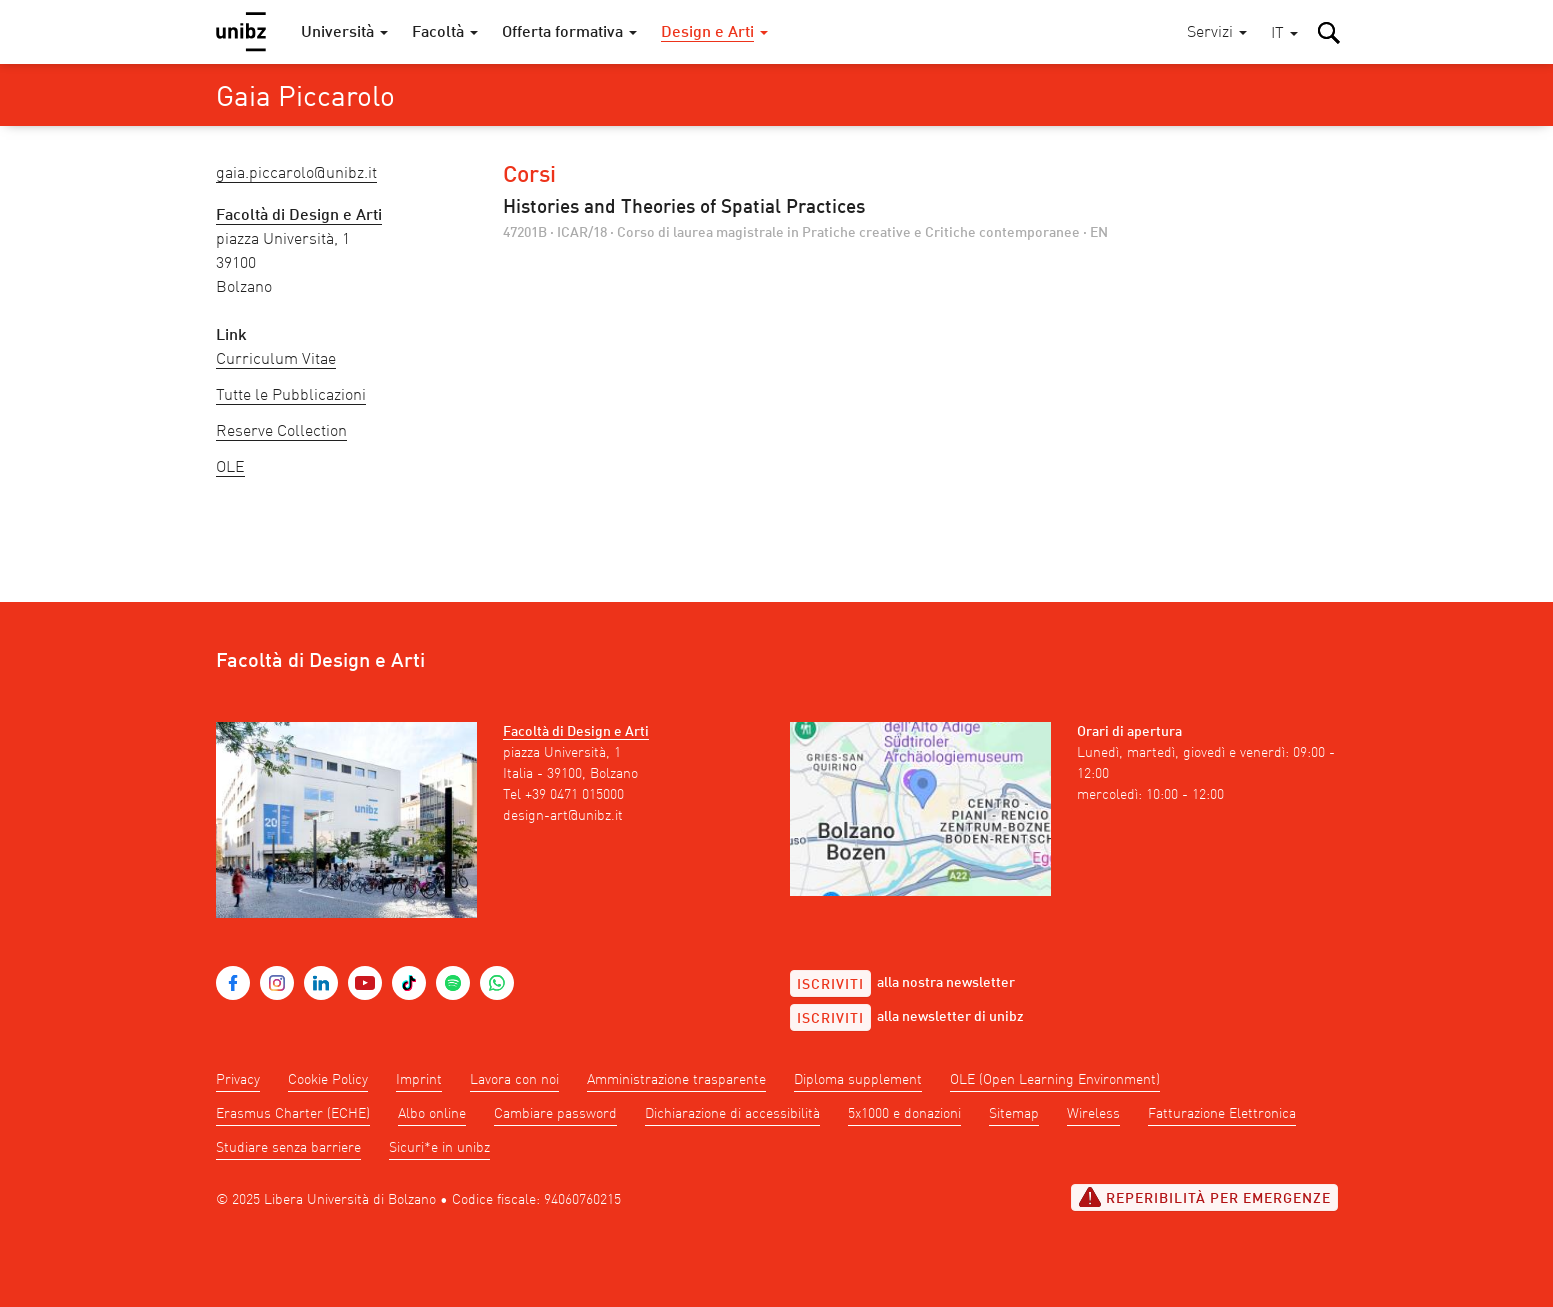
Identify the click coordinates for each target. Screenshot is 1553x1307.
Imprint (419, 1080)
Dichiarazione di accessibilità (732, 1114)
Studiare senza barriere (288, 1148)
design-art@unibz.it (563, 816)
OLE (230, 468)
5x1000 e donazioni (904, 1114)
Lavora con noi (514, 1080)
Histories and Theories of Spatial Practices (684, 208)
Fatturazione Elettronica (1222, 1114)
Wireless (1093, 1114)
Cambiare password (555, 1114)
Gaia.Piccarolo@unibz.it (296, 174)
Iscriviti (830, 985)
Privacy (238, 1080)
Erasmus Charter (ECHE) (293, 1114)
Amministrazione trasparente (676, 1080)
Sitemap (1014, 1114)
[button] (1284, 34)
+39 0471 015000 (574, 795)
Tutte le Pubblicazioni (291, 396)
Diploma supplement (858, 1080)
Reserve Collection (281, 432)
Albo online (432, 1114)
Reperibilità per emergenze (1204, 1197)
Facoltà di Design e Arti (576, 732)
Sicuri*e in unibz (439, 1148)
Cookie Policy (328, 1080)
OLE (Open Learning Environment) (1055, 1080)
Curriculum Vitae (276, 360)
